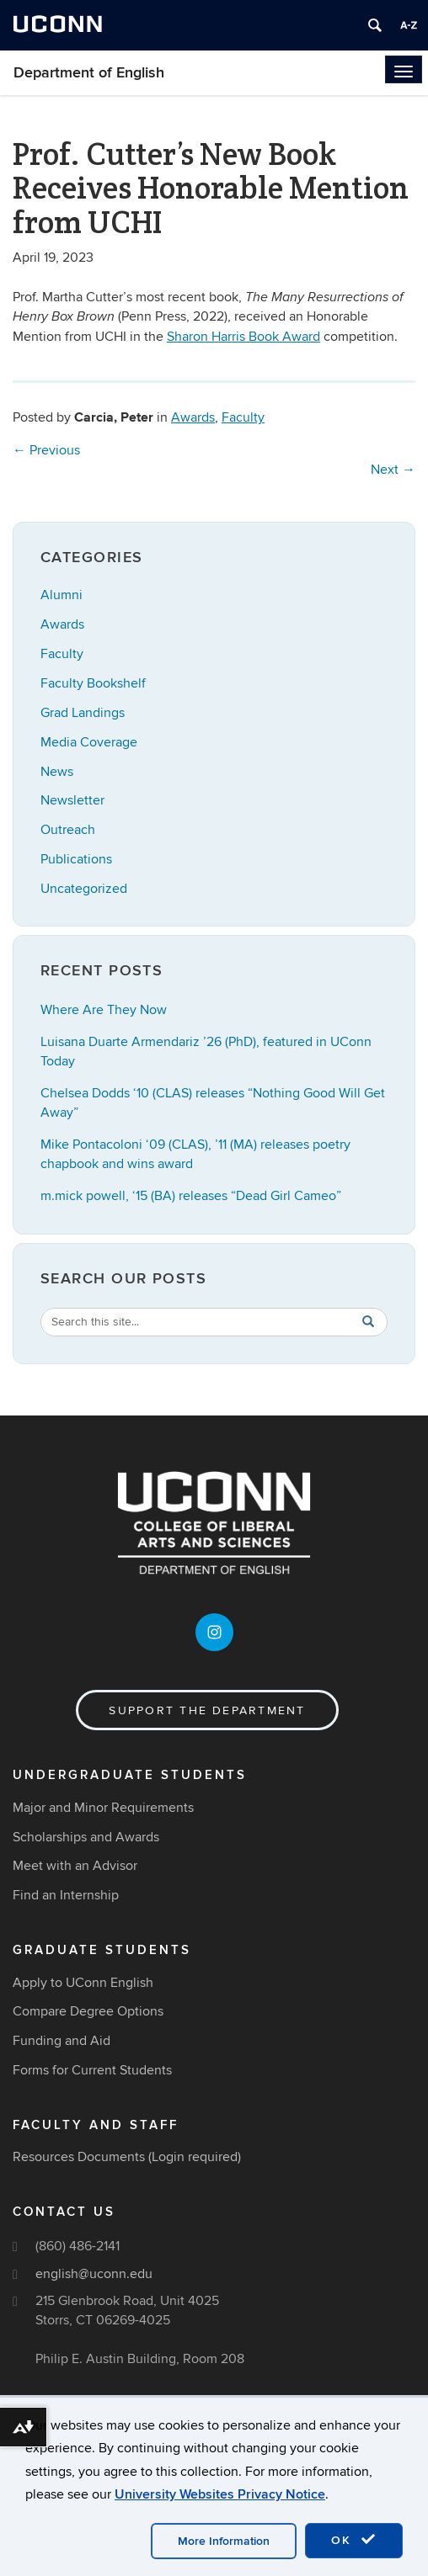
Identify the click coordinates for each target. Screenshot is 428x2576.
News (56, 771)
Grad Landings (82, 712)
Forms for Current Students (92, 2070)
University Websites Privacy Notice (220, 2494)
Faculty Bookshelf (93, 683)
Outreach (67, 829)
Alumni (61, 595)
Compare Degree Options (88, 2011)
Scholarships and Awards (86, 1837)
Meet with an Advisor (75, 1865)
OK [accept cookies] (354, 2539)
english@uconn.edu (93, 2273)
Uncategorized (83, 888)
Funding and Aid (61, 2040)
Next (393, 469)
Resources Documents (79, 2156)
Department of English (88, 73)
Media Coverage (88, 742)
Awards (193, 417)
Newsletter (72, 800)
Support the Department (207, 1710)
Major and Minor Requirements (103, 1807)
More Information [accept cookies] (224, 2541)
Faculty (243, 417)
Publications (76, 859)
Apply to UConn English (83, 1982)
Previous (46, 450)
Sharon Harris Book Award (243, 336)
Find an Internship (66, 1895)
